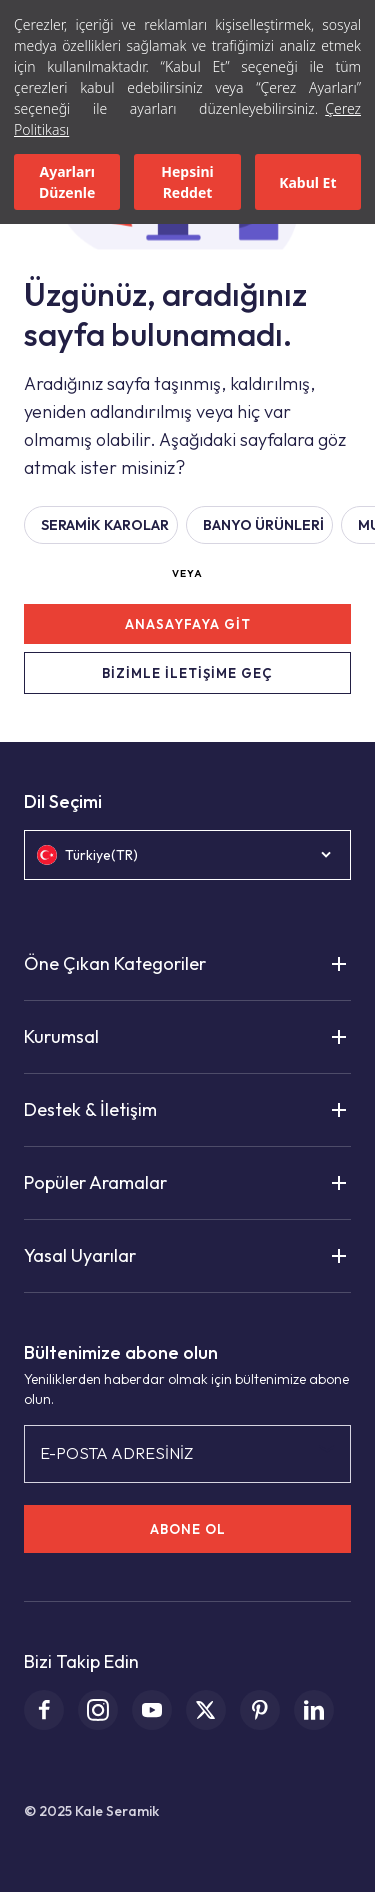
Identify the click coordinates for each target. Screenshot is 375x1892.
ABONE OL (188, 1529)
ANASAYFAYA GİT (188, 624)
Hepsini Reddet (187, 182)
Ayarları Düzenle (67, 182)
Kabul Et (307, 182)
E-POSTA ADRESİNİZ (116, 1453)
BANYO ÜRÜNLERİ (263, 525)
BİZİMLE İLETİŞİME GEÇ (187, 673)
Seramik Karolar (105, 525)
